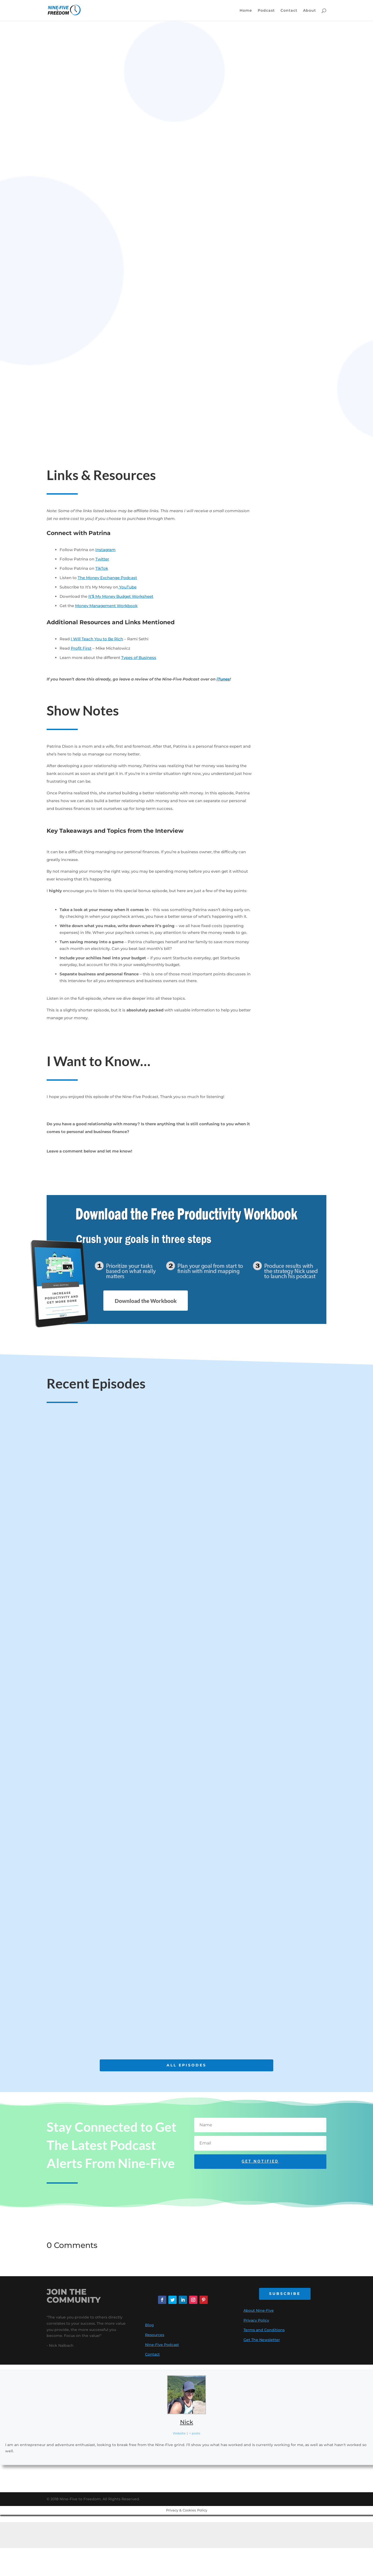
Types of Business (138, 657)
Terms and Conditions (264, 2330)
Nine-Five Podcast (162, 2344)
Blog (149, 2325)
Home (246, 11)
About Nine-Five (258, 2310)
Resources (154, 2334)
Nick (186, 2422)
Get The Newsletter (261, 2339)
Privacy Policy (256, 2320)
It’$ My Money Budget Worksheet (120, 596)
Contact (289, 11)
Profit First (81, 648)
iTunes (223, 679)
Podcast (266, 11)
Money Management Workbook (106, 605)
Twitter (102, 559)
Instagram (105, 549)
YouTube (127, 587)
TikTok (101, 568)
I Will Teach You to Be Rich (97, 638)
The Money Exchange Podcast (107, 577)
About (309, 11)
